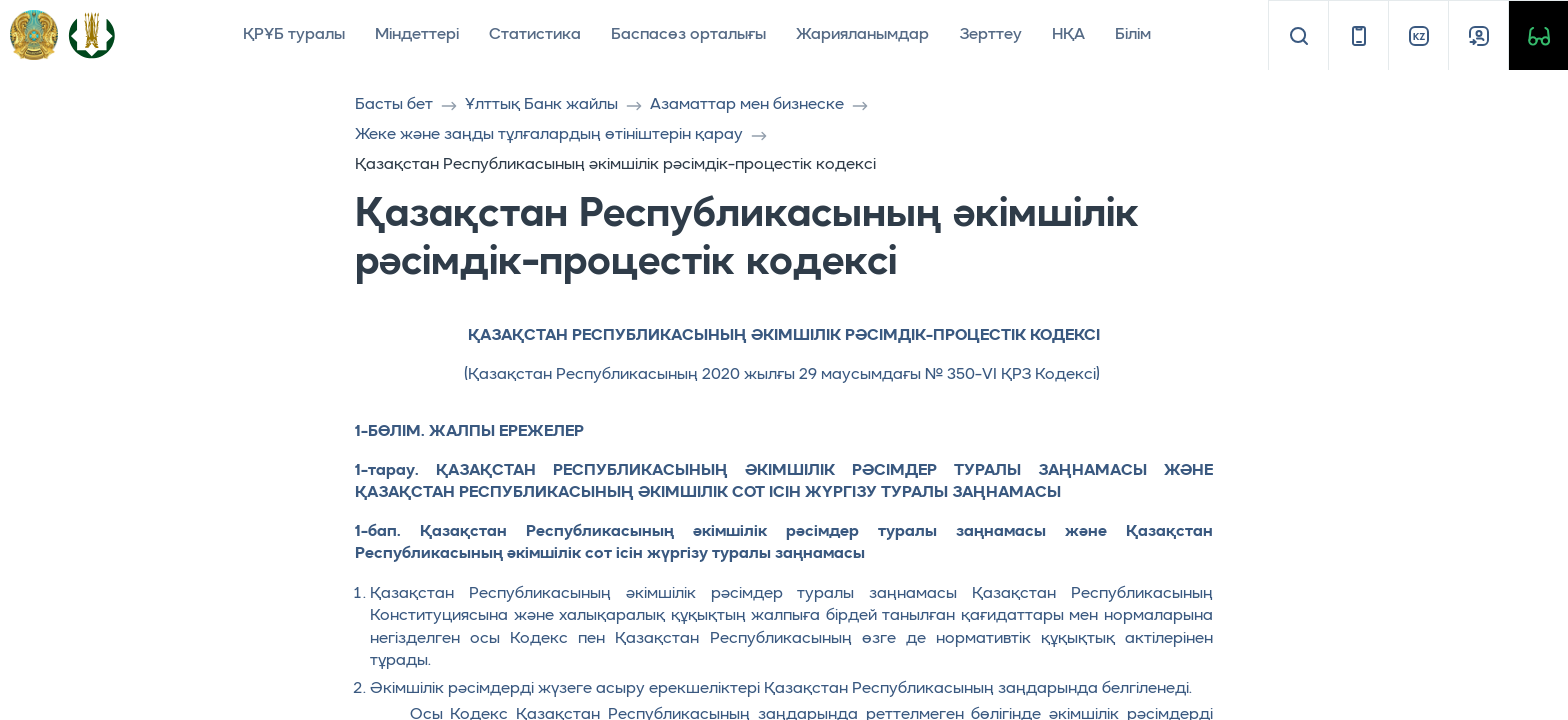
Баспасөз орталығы (688, 35)
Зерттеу (990, 35)
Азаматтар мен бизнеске (747, 105)
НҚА (1068, 35)
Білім (1133, 35)
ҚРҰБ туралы (294, 35)
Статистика (535, 35)
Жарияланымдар (862, 35)
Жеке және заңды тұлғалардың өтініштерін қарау (549, 135)
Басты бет (394, 105)
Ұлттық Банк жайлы (541, 105)
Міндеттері (417, 35)
